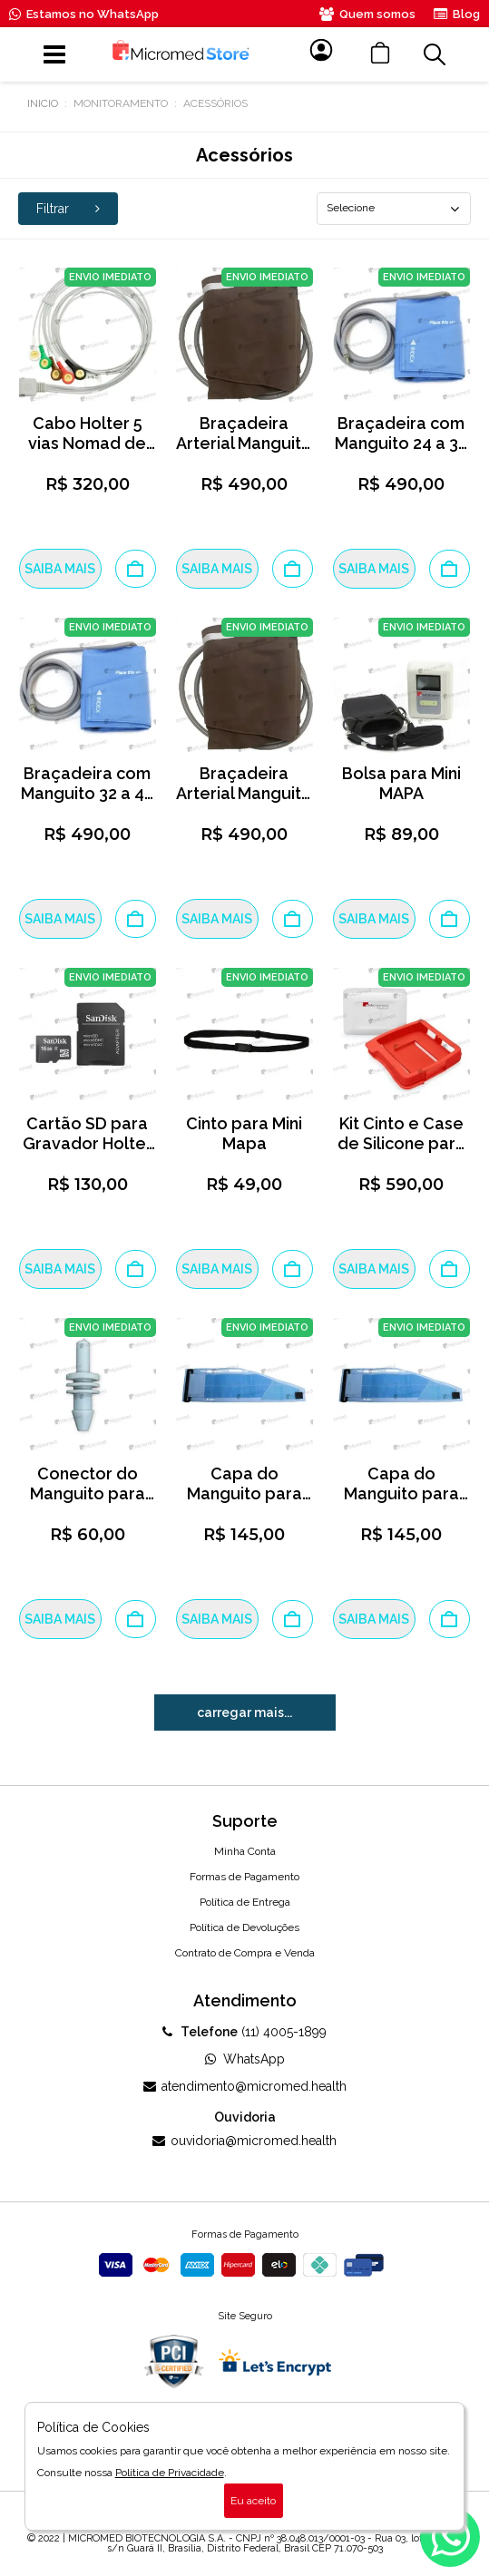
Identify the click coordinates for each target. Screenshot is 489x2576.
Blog (457, 14)
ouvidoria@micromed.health (244, 2140)
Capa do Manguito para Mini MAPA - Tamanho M (401, 1503)
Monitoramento (120, 103)
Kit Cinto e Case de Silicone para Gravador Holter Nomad (401, 1153)
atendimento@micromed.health (245, 2086)
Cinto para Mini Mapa (244, 1133)
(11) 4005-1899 (244, 2032)
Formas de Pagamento (244, 1876)
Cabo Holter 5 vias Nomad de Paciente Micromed (87, 453)
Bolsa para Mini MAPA (401, 783)
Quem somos (367, 14)
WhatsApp (245, 2059)
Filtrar (68, 208)
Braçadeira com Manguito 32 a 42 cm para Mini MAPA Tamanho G (87, 803)
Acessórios (215, 103)
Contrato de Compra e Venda (245, 1953)
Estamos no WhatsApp (84, 14)
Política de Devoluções (244, 1927)
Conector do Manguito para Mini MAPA (87, 1493)
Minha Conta (245, 1851)
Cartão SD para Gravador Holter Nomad (87, 1143)
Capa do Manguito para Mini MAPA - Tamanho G (244, 1503)
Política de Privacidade (169, 2472)
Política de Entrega (245, 1902)
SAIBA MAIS (59, 568)
